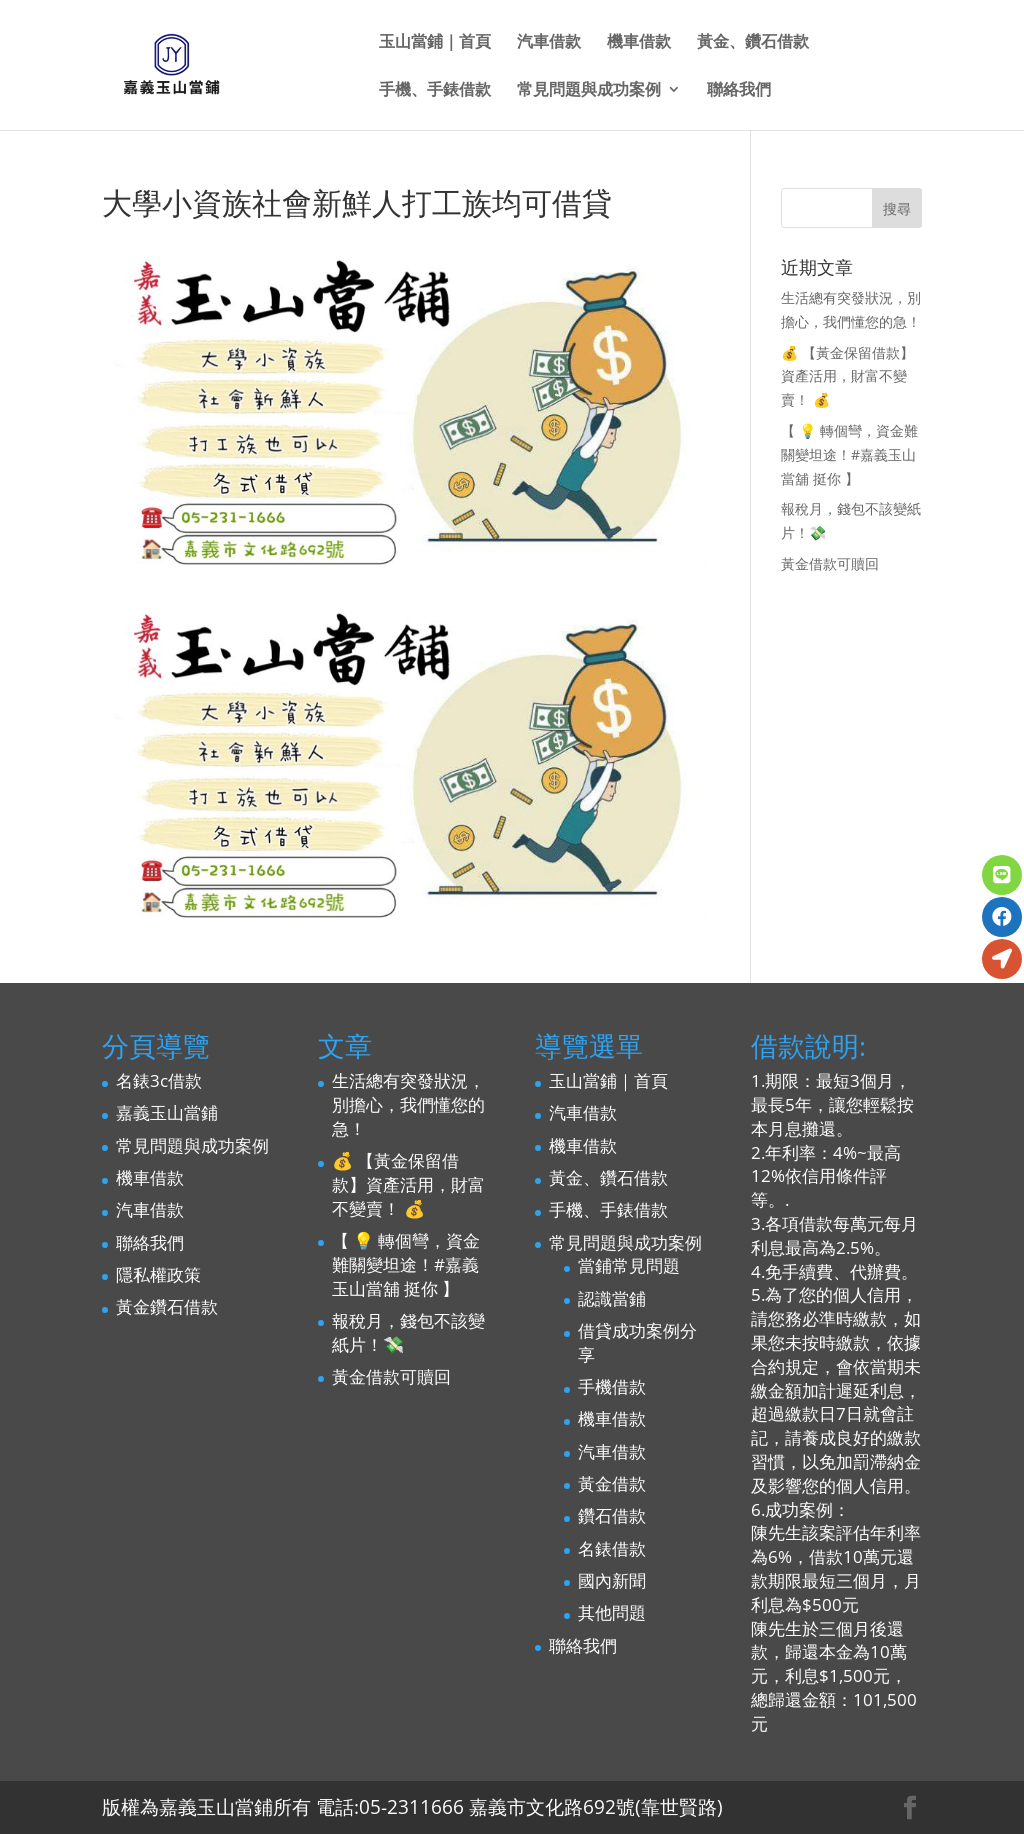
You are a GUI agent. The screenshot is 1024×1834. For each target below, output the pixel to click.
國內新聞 (612, 1580)
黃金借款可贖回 (830, 563)
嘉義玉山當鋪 (167, 1112)
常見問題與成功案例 (589, 91)
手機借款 (612, 1386)
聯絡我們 (739, 91)
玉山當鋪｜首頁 (435, 43)
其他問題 (612, 1612)
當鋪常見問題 (629, 1265)
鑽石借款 (612, 1515)
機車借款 (639, 43)
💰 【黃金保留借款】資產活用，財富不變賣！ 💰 (847, 376)
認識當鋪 (612, 1298)
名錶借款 (612, 1548)
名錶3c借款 (159, 1080)
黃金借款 (612, 1483)
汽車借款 (549, 43)
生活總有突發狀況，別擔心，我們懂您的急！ (408, 1104)
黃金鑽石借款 (167, 1306)
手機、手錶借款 (435, 91)
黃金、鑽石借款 (753, 43)
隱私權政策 (158, 1274)
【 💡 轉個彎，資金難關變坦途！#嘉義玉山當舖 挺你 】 (849, 454)
